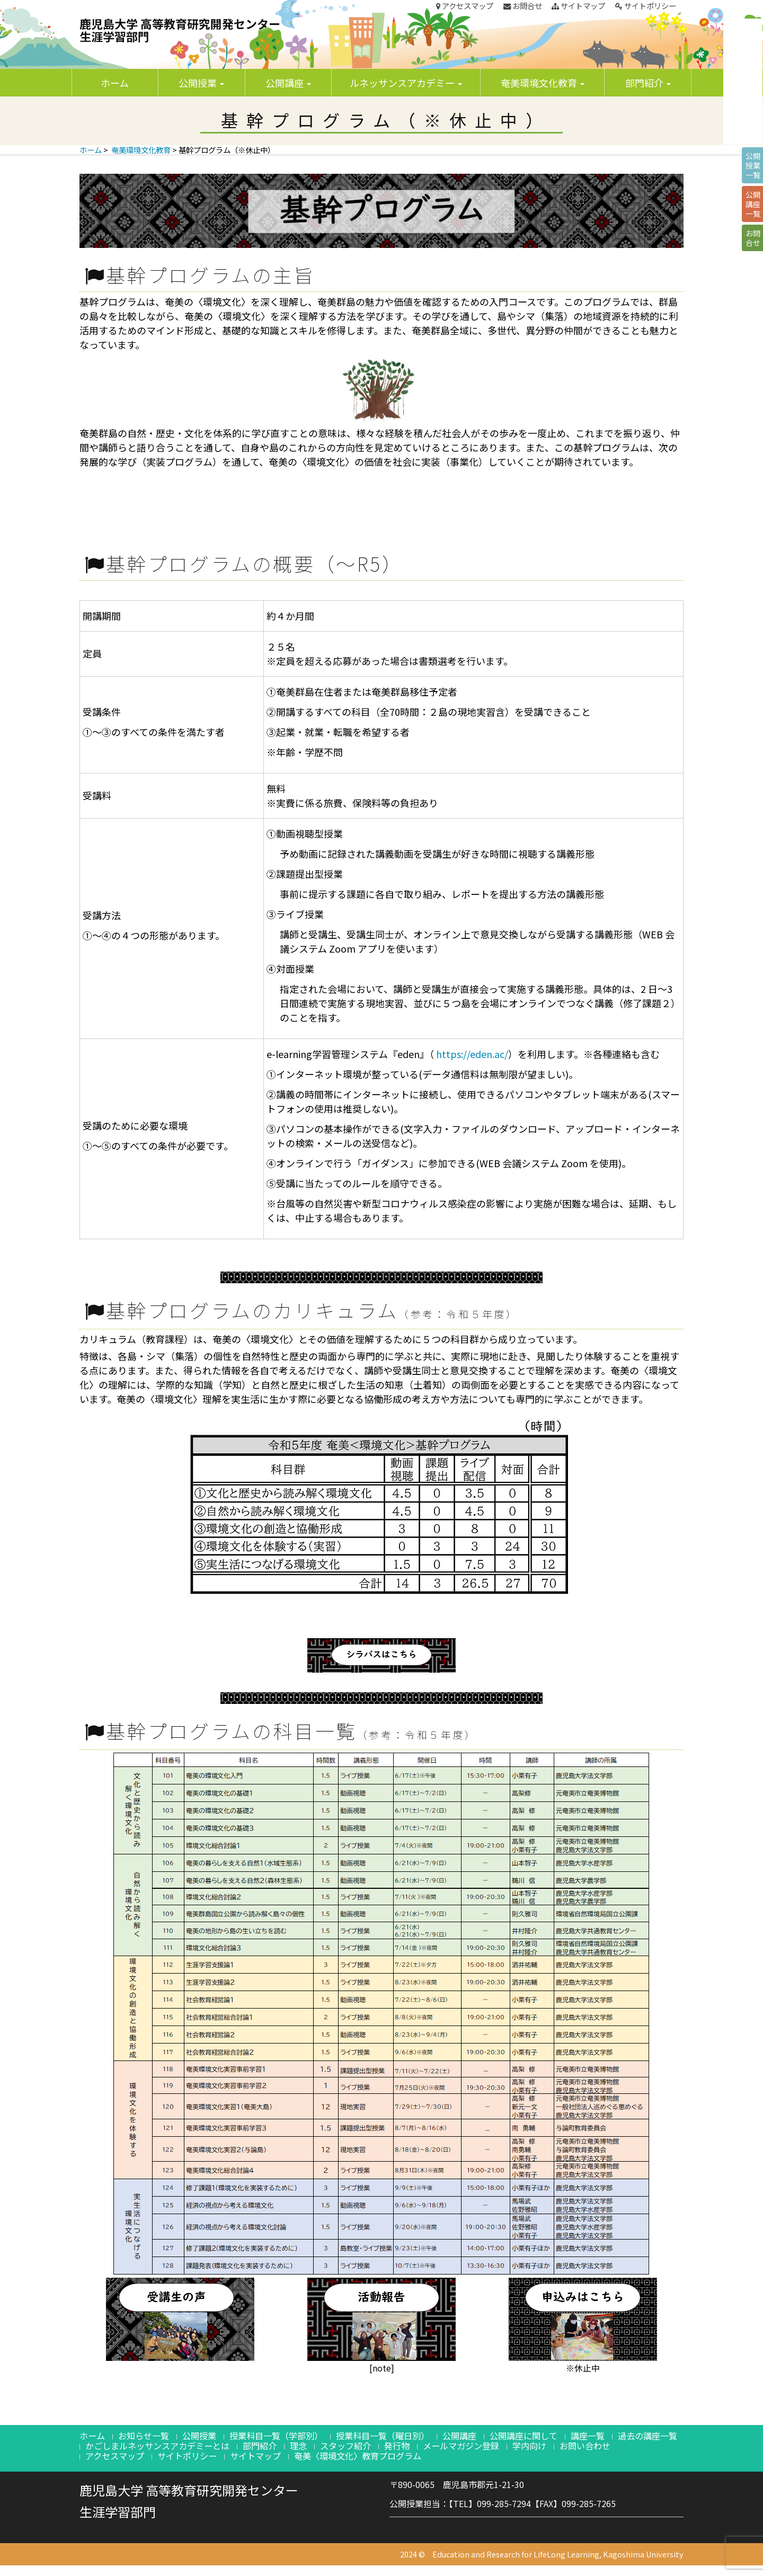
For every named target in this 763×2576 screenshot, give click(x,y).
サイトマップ (578, 6)
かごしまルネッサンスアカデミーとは (157, 2445)
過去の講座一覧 (647, 2435)
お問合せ (522, 6)
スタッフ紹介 (345, 2445)
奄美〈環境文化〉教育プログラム (357, 2455)
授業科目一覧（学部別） (276, 2435)
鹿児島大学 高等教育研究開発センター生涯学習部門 (179, 30)
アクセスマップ (464, 6)
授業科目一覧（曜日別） (382, 2435)
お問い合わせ (585, 2445)
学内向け (529, 2445)
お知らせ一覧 (143, 2435)
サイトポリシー (645, 6)
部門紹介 (648, 83)
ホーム (115, 83)
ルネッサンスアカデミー (406, 83)
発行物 (397, 2445)
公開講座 (288, 83)
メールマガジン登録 (461, 2445)
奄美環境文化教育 (542, 83)
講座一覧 (588, 2435)
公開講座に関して (523, 2435)
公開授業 (201, 83)
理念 (298, 2445)
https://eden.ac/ (472, 1054)
